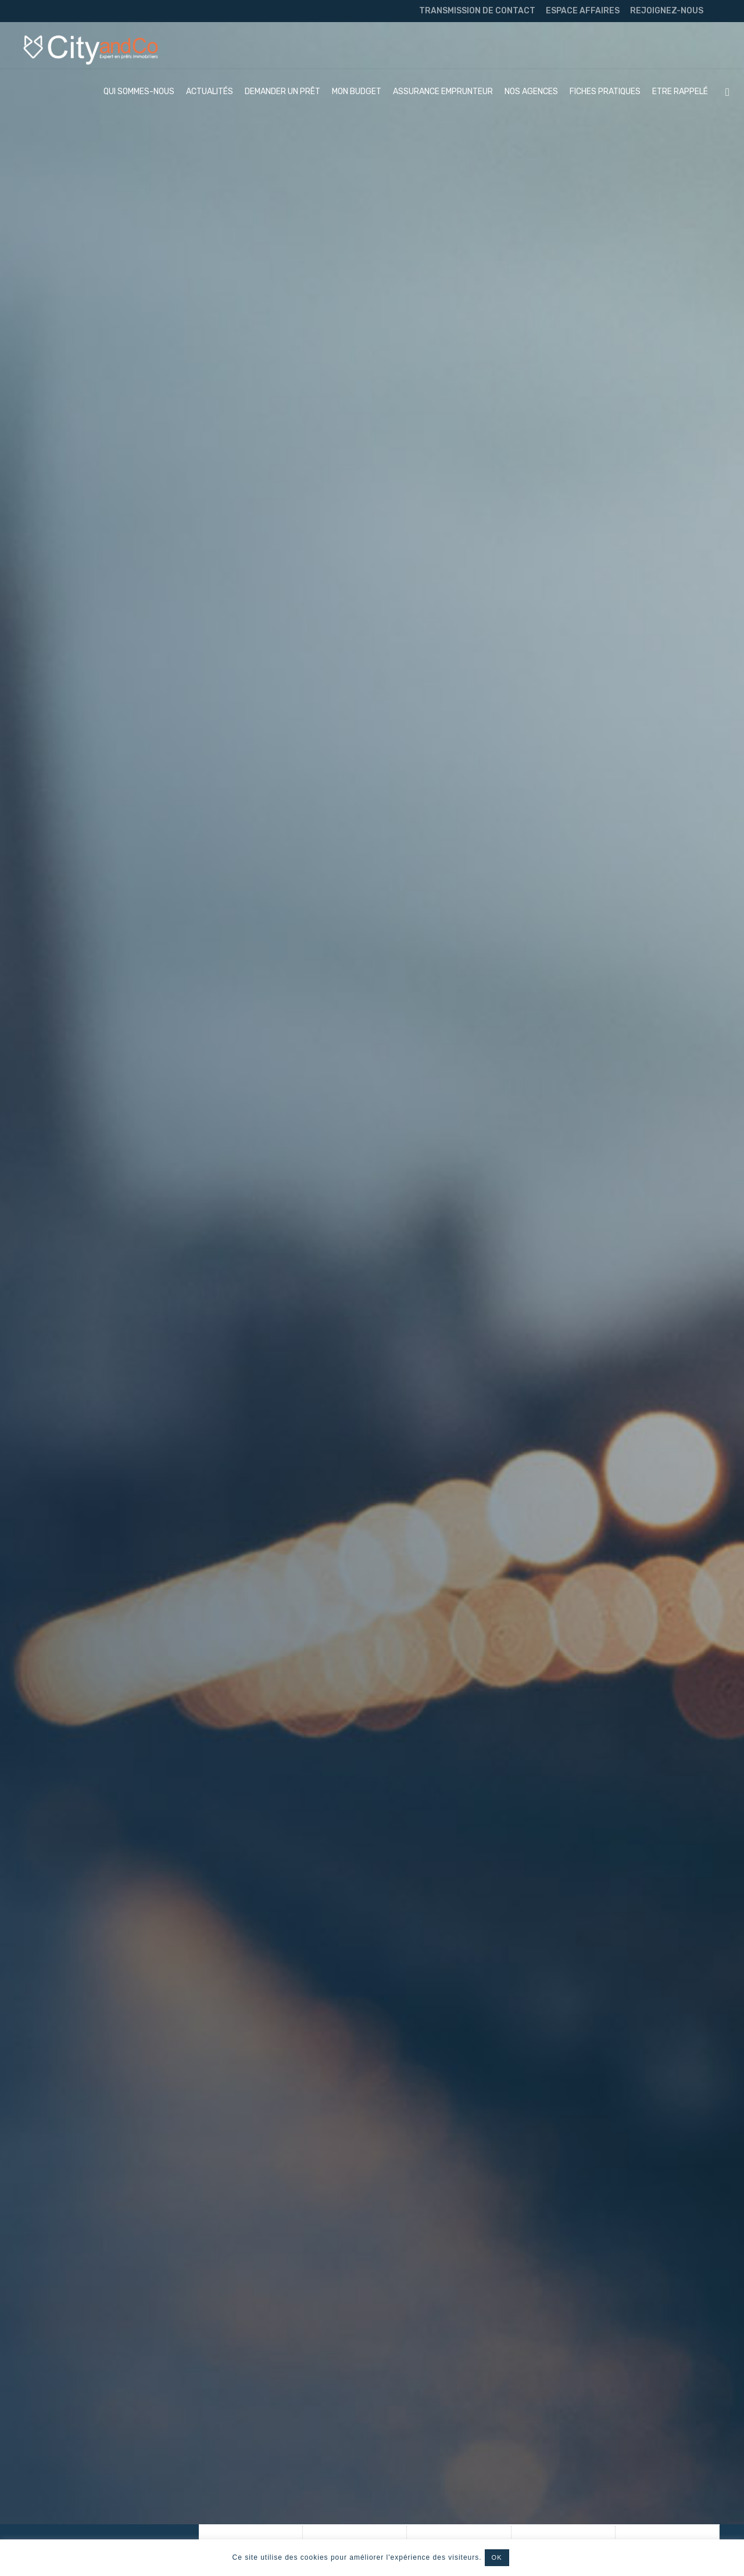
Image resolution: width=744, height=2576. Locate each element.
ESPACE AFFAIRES (583, 11)
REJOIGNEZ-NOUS (666, 11)
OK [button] (497, 2557)
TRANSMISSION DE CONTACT (477, 11)
